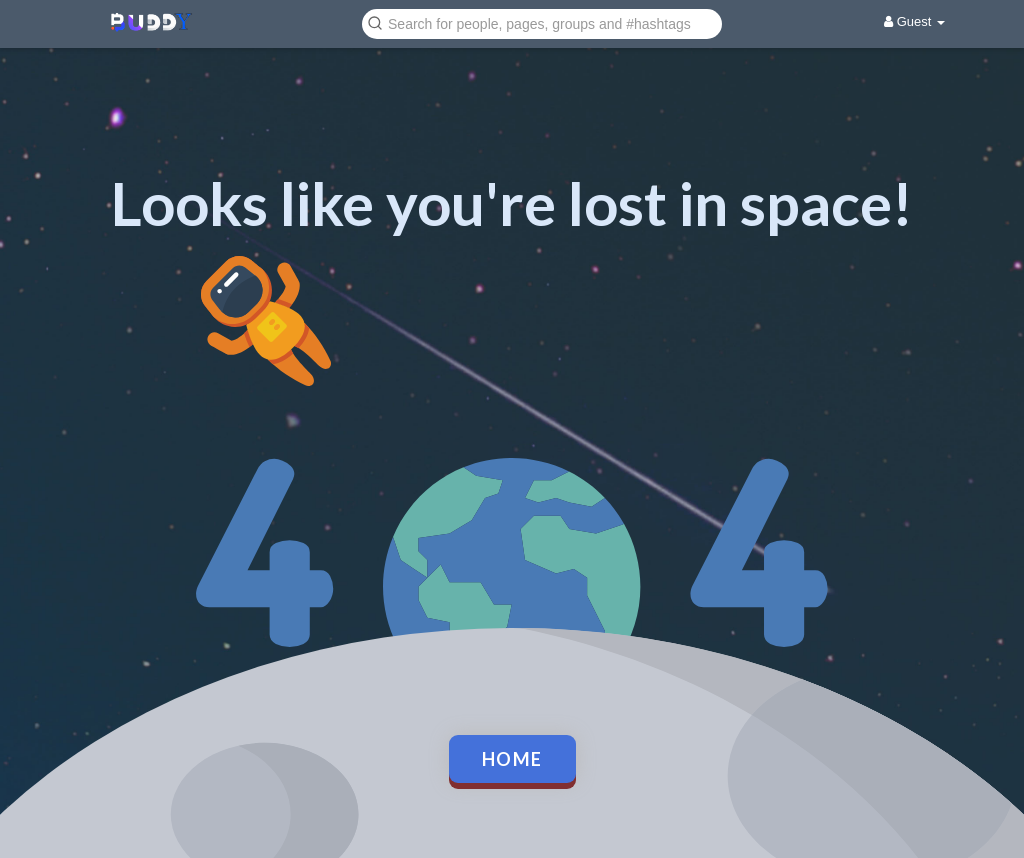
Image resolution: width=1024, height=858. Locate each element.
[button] (542, 22)
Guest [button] (914, 21)
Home (512, 759)
